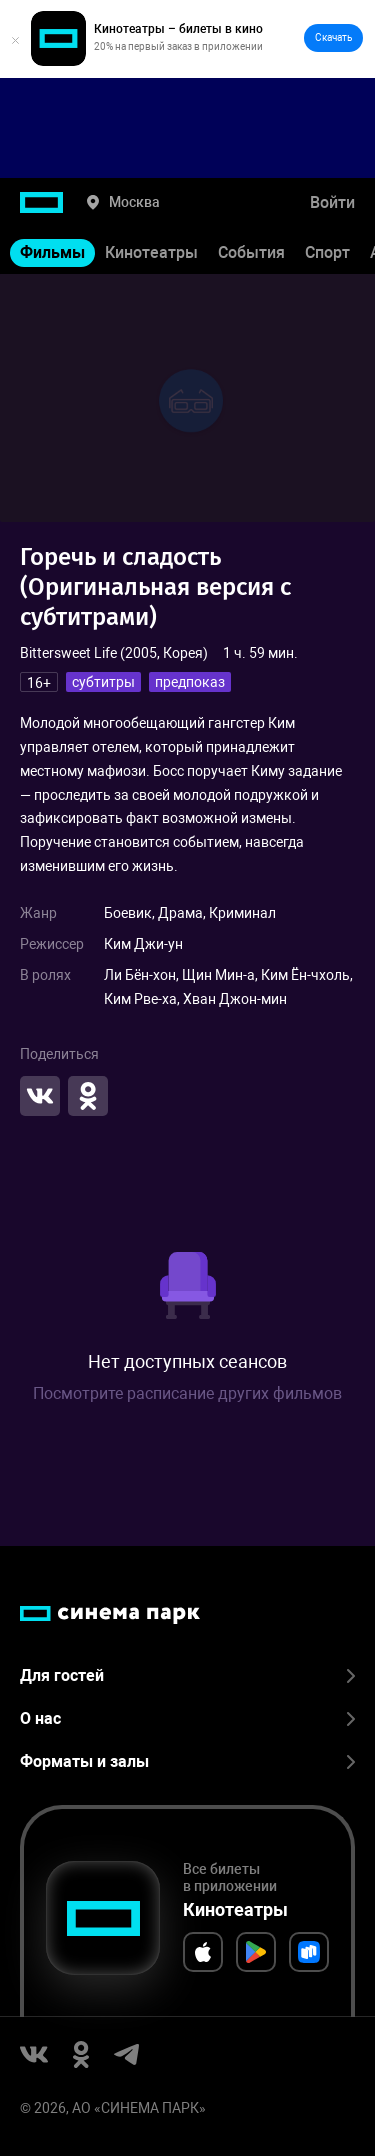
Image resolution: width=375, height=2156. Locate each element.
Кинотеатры (151, 252)
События (251, 252)
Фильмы (52, 252)
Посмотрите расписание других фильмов (187, 1393)
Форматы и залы (187, 1761)
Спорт (327, 252)
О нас (187, 1718)
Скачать (333, 37)
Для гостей (187, 1675)
